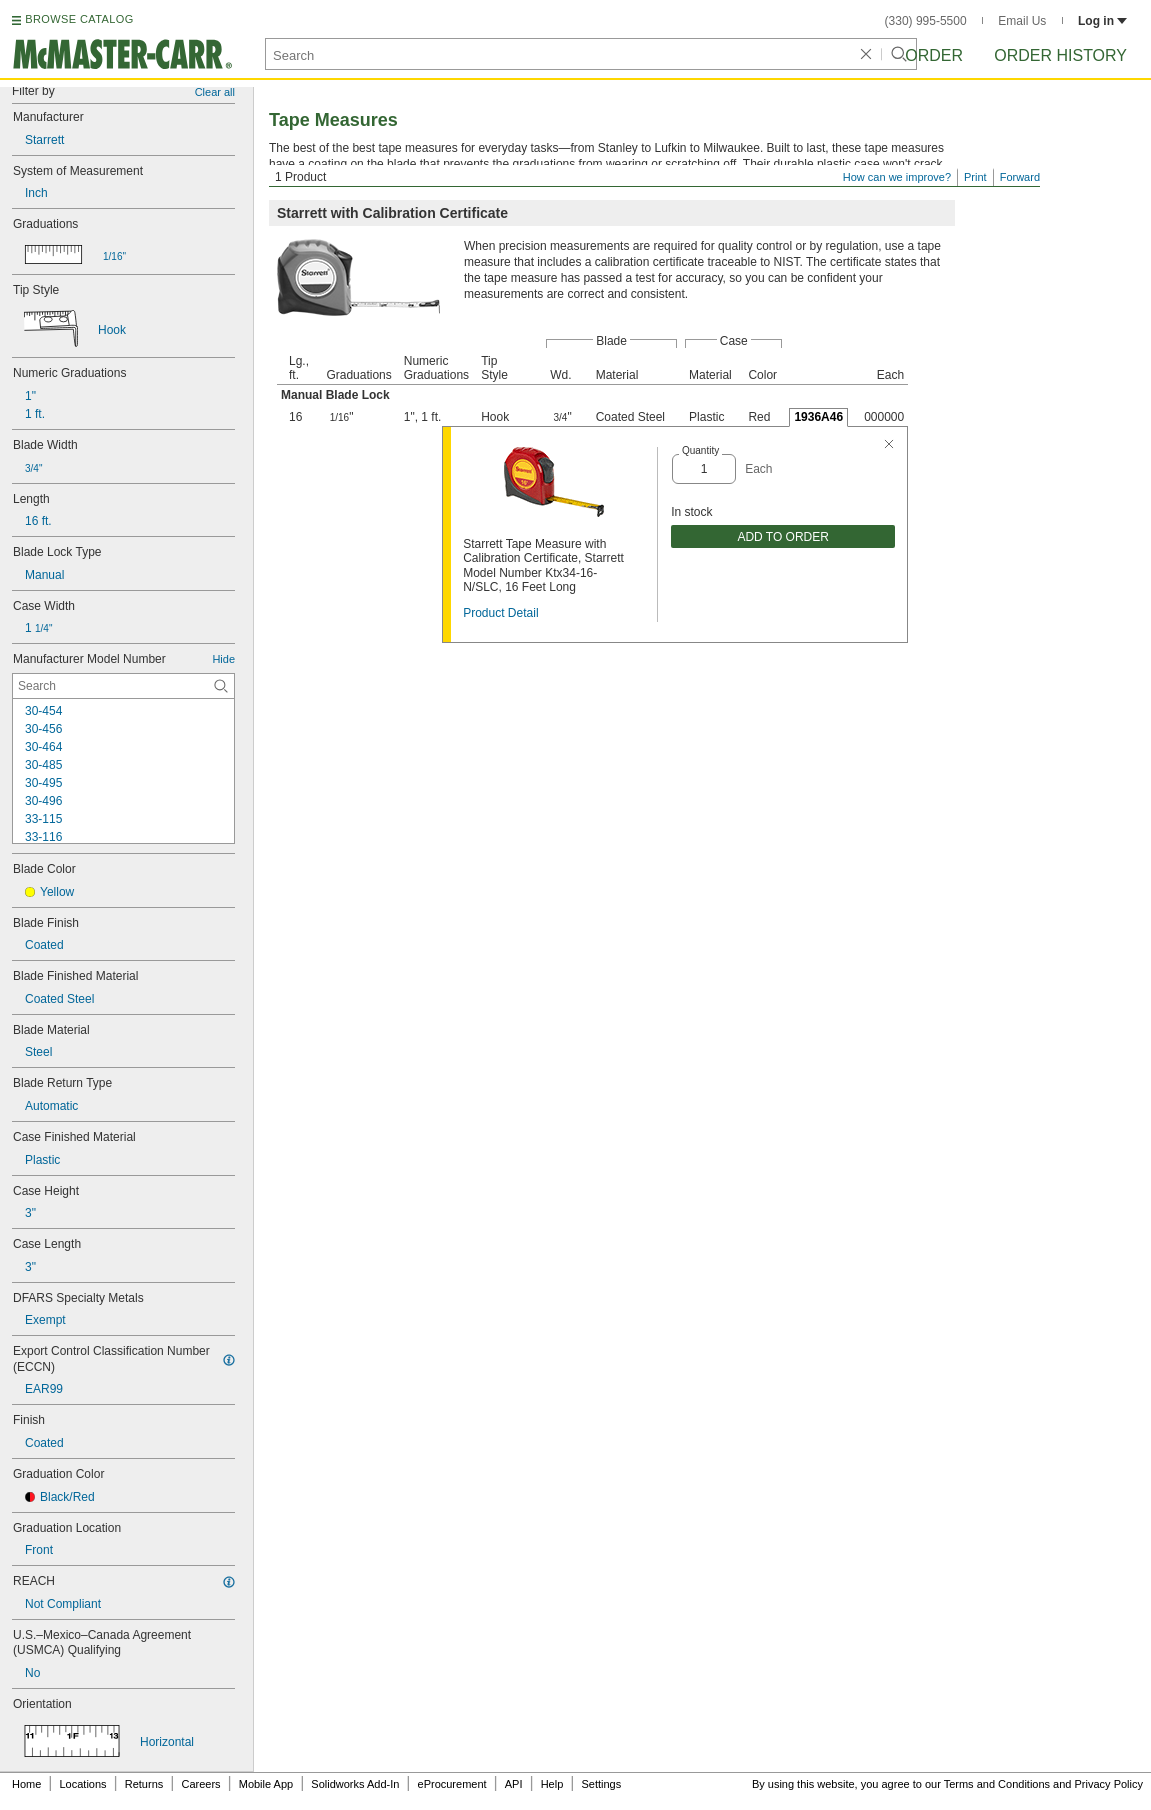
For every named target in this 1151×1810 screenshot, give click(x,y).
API (514, 1784)
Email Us (1022, 21)
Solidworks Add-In (355, 1784)
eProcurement (452, 1784)
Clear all (215, 92)
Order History (1060, 55)
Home (26, 1784)
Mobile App (266, 1784)
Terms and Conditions (997, 1784)
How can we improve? (897, 177)
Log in (1102, 21)
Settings (601, 1784)
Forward (1020, 177)
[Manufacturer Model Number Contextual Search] (123, 686)
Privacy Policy (1109, 1784)
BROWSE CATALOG (79, 19)
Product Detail (500, 613)
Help (552, 1784)
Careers (200, 1784)
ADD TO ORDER (783, 537)
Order (934, 55)
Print (975, 177)
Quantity (700, 450)
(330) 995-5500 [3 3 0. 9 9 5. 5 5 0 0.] (926, 21)
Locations (83, 1784)
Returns (144, 1784)
